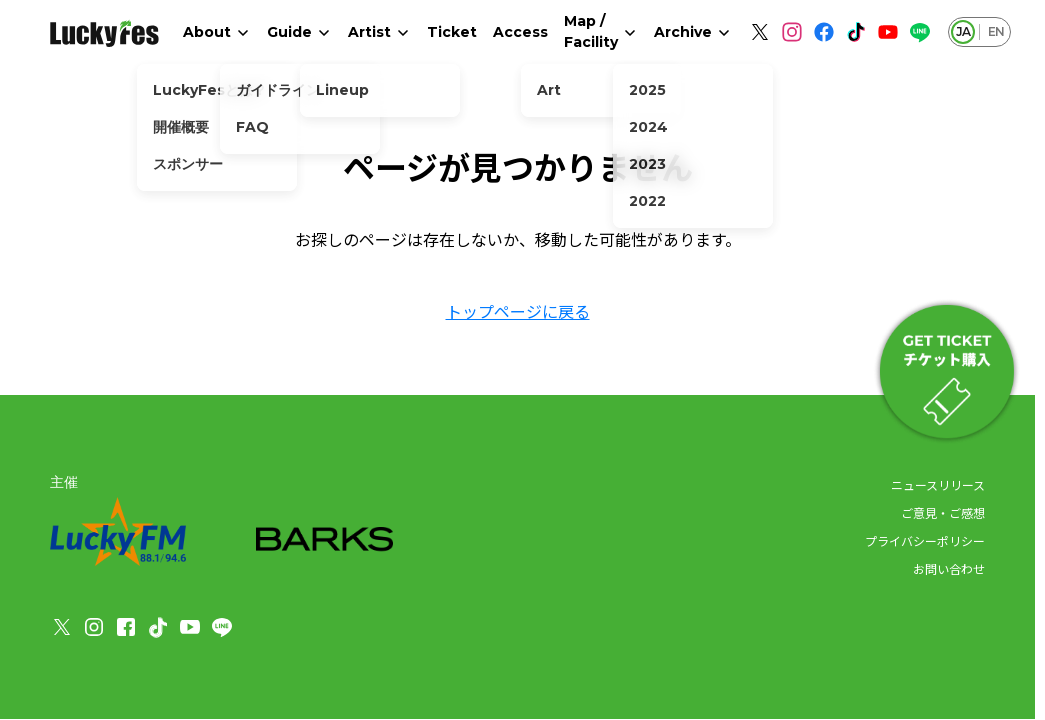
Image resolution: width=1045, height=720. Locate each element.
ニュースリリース (938, 484)
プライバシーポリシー (925, 540)
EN (996, 31)
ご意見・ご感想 (943, 512)
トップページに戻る (518, 311)
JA (963, 31)
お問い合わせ (949, 568)
